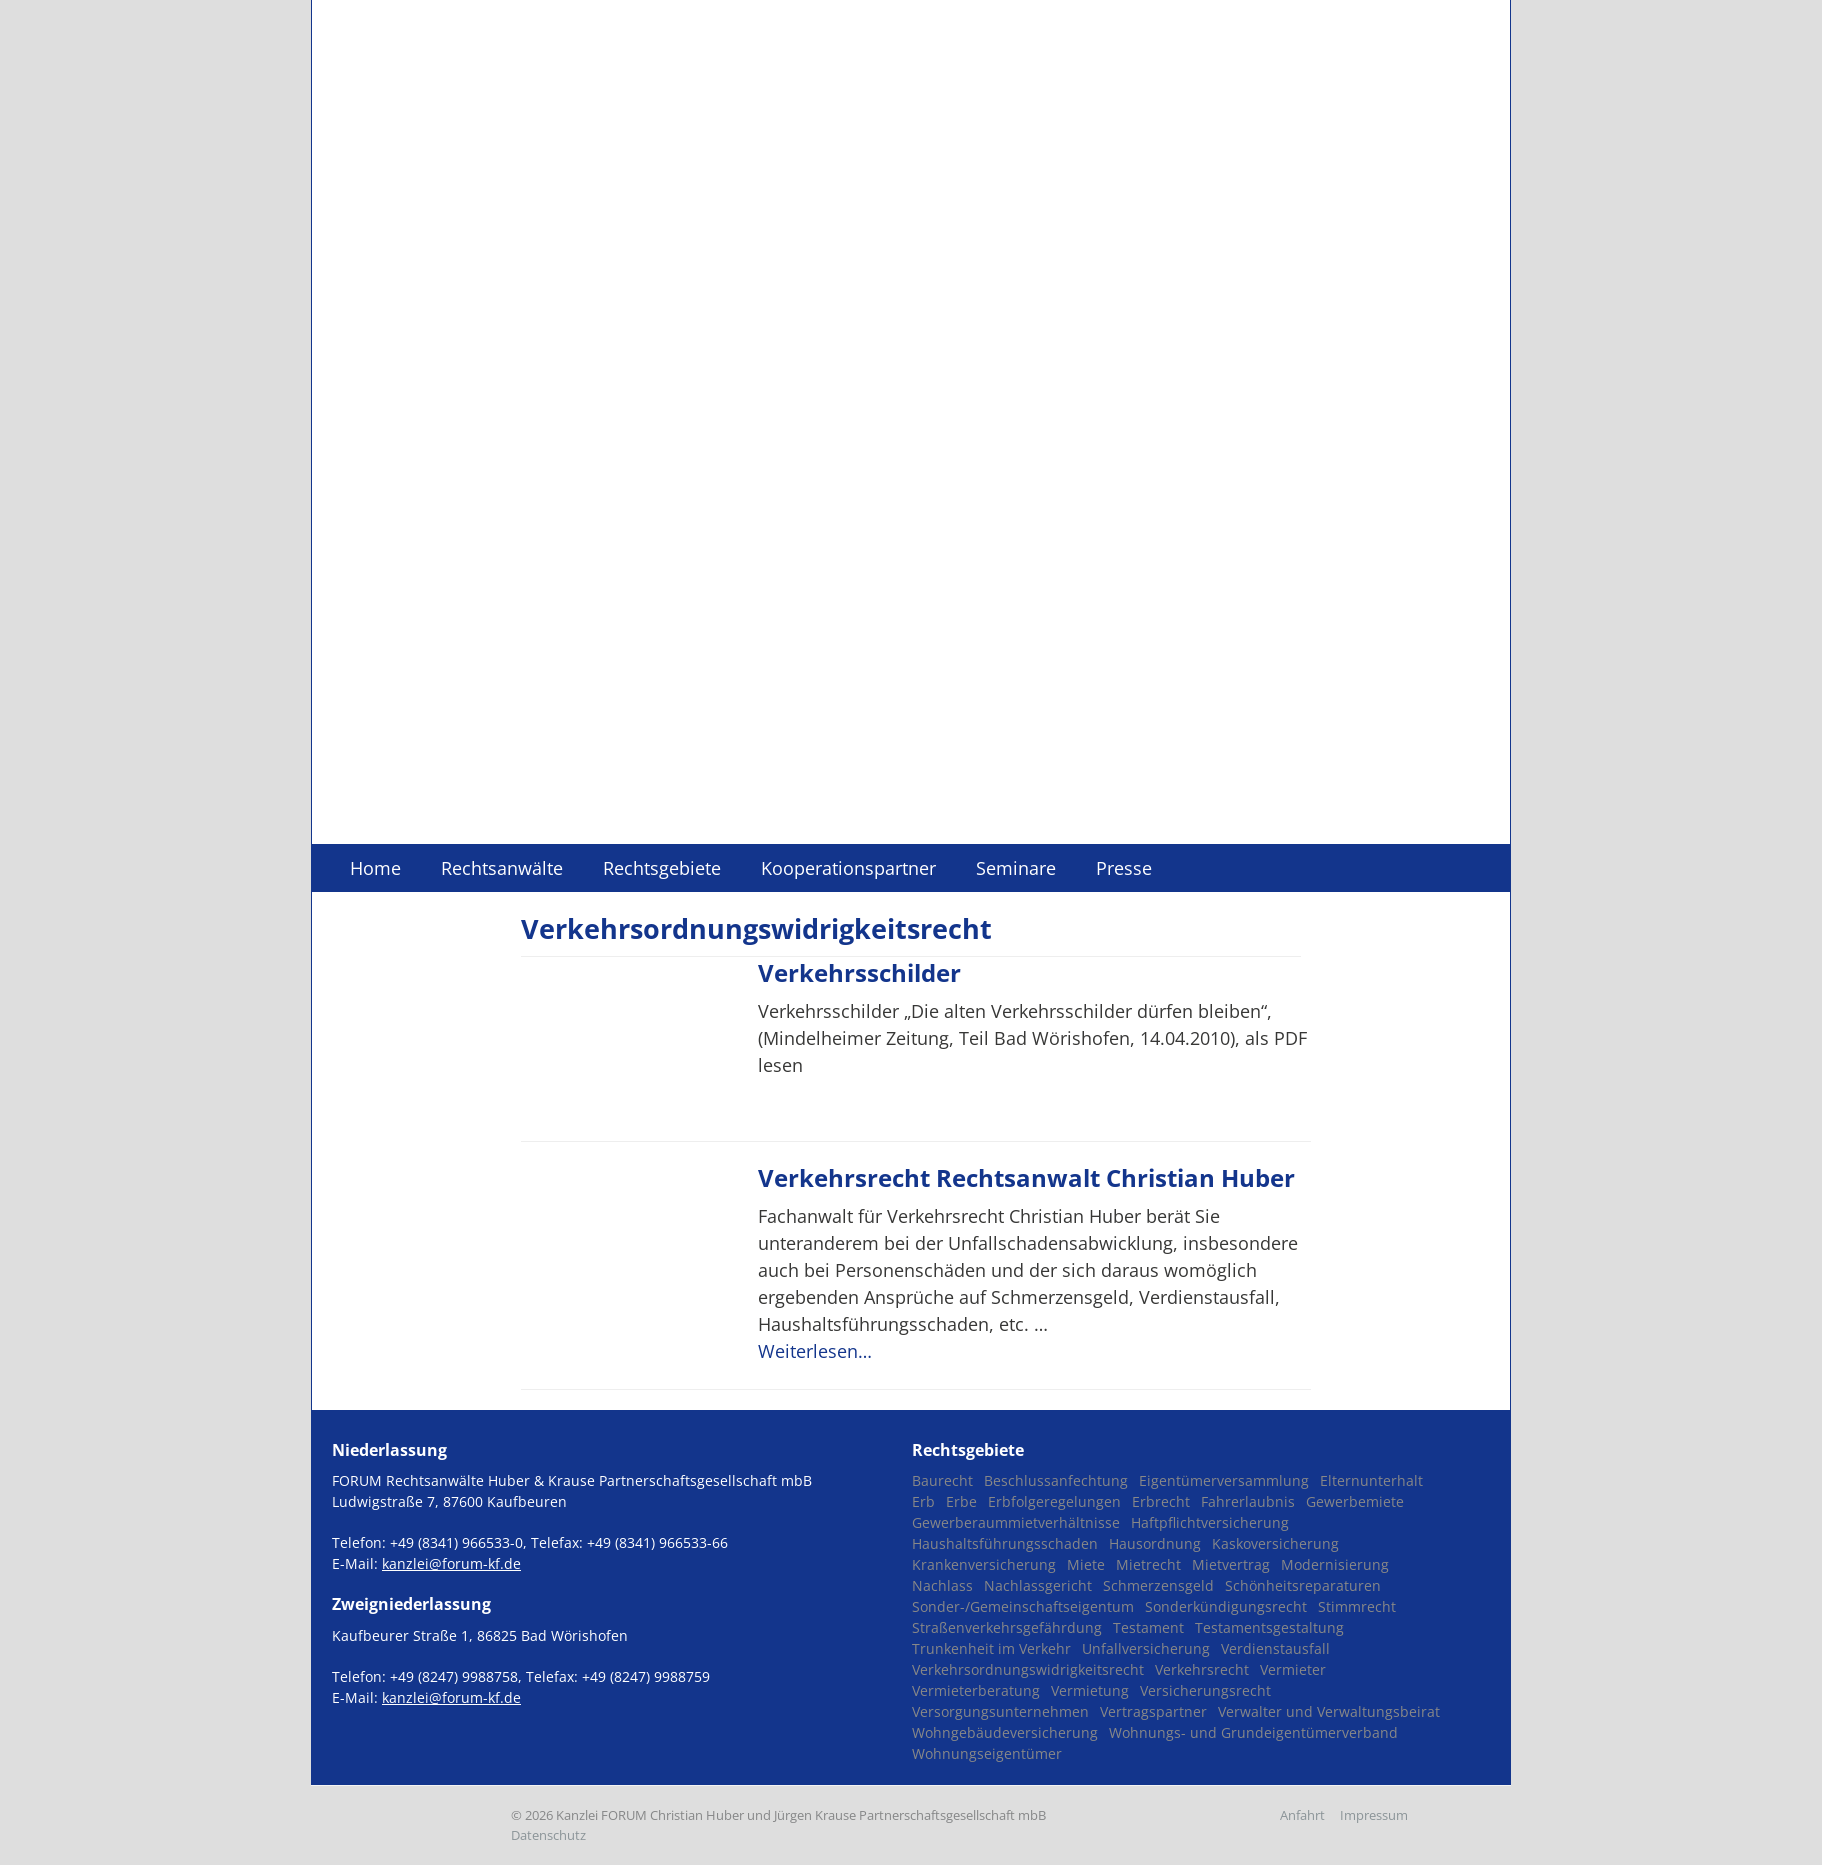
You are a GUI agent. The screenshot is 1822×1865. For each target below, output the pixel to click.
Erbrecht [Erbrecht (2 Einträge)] (1161, 1501)
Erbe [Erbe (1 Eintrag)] (961, 1501)
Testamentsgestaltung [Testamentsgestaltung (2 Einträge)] (1269, 1627)
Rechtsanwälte (502, 868)
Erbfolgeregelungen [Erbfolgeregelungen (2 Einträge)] (1054, 1501)
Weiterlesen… (815, 1351)
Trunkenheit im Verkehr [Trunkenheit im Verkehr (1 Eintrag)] (991, 1648)
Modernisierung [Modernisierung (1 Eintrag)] (1335, 1564)
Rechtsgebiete (662, 868)
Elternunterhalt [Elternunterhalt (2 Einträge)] (1371, 1480)
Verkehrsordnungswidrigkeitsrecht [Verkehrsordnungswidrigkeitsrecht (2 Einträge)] (1028, 1669)
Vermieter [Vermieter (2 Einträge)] (1293, 1669)
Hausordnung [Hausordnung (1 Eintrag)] (1155, 1543)
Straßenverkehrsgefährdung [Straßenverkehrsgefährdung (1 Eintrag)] (1007, 1627)
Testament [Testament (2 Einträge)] (1148, 1627)
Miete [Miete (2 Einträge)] (1086, 1564)
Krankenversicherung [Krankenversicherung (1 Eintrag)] (984, 1564)
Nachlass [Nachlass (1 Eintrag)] (942, 1585)
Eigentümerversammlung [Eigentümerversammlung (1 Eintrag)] (1224, 1480)
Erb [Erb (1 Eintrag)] (923, 1501)
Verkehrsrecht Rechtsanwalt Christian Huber (1026, 1177)
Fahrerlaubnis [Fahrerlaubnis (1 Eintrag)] (1248, 1501)
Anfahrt (1302, 1815)
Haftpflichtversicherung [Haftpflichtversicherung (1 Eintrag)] (1210, 1522)
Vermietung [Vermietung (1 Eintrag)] (1090, 1690)
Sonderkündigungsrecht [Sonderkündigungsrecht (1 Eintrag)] (1226, 1606)
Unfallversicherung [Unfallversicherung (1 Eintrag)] (1146, 1648)
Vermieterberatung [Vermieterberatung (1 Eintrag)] (976, 1690)
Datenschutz (548, 1835)
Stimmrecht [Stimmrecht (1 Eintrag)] (1357, 1606)
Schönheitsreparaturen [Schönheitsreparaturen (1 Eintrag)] (1303, 1585)
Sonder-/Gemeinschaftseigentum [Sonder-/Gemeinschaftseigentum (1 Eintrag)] (1023, 1606)
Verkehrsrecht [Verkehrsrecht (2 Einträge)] (1202, 1669)
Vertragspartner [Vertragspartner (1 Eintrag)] (1153, 1711)
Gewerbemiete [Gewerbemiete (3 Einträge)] (1355, 1501)
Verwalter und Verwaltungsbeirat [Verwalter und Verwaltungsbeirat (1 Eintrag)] (1329, 1711)
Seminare (1016, 868)
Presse (1124, 868)
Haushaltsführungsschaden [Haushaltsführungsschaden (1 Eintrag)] (1005, 1543)
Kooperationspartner (848, 868)
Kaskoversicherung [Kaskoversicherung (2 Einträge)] (1275, 1543)
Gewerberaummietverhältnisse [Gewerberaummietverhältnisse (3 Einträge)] (1016, 1522)
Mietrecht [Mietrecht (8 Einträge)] (1148, 1564)
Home (375, 868)
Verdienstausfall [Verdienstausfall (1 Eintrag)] (1275, 1648)
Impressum (1374, 1815)
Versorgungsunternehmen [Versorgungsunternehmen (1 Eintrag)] (1000, 1711)
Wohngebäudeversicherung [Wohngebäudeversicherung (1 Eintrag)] (1005, 1732)
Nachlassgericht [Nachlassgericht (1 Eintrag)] (1038, 1585)
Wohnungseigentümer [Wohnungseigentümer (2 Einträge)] (987, 1753)
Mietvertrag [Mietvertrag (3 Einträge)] (1231, 1564)
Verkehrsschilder (859, 972)
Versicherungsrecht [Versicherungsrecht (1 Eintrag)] (1205, 1690)
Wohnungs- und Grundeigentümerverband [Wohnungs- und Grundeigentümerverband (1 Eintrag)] (1253, 1732)
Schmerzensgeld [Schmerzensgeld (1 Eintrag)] (1158, 1585)
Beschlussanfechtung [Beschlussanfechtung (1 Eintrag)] (1056, 1480)
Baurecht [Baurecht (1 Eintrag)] (942, 1480)
